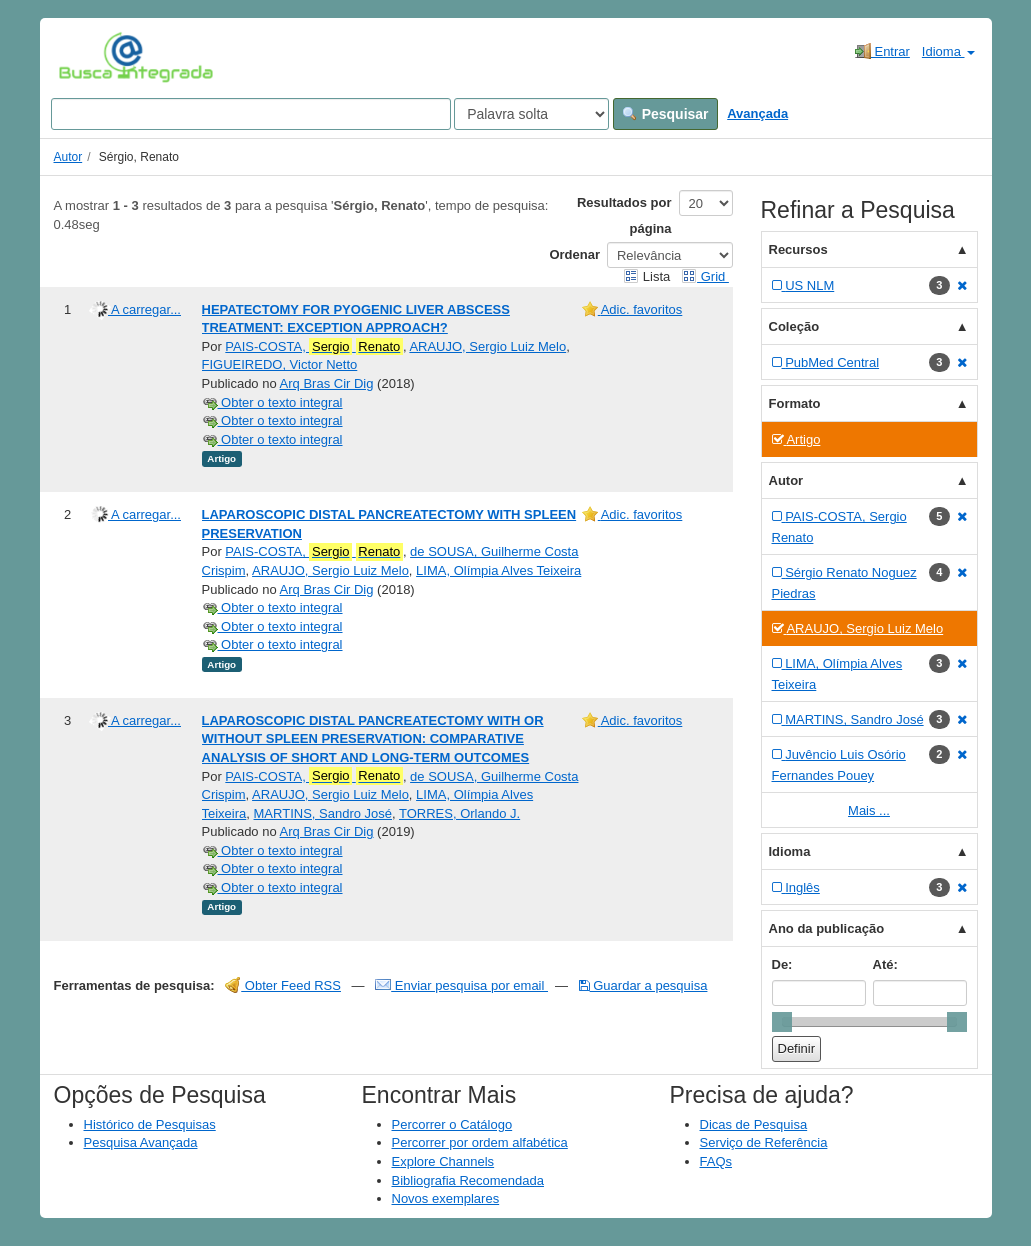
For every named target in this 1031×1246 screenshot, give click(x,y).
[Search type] (531, 114)
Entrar (882, 51)
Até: (885, 964)
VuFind (89, 57)
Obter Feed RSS (283, 985)
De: (782, 964)
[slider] (782, 1022)
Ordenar (574, 254)
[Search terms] (251, 114)
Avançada (757, 113)
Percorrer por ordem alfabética (480, 1142)
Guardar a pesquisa (643, 985)
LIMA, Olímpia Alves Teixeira (498, 570)
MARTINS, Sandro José (323, 813)
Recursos (798, 249)
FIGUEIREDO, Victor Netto (280, 364)
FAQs (716, 1161)
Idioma (948, 51)
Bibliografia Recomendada (468, 1180)
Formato (795, 403)
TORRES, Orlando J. (459, 813)
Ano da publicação (827, 928)
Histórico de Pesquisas (150, 1124)
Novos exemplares (446, 1198)
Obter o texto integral (272, 402)
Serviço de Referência (764, 1142)
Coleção (794, 326)
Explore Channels (443, 1161)
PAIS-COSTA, (314, 347)
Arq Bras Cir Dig (327, 383)
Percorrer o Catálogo (452, 1124)
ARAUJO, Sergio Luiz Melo (487, 346)
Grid (705, 276)
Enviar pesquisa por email (461, 985)
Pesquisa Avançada (141, 1142)
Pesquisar (665, 114)
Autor (68, 157)
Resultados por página (624, 215)
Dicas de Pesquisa (754, 1124)
